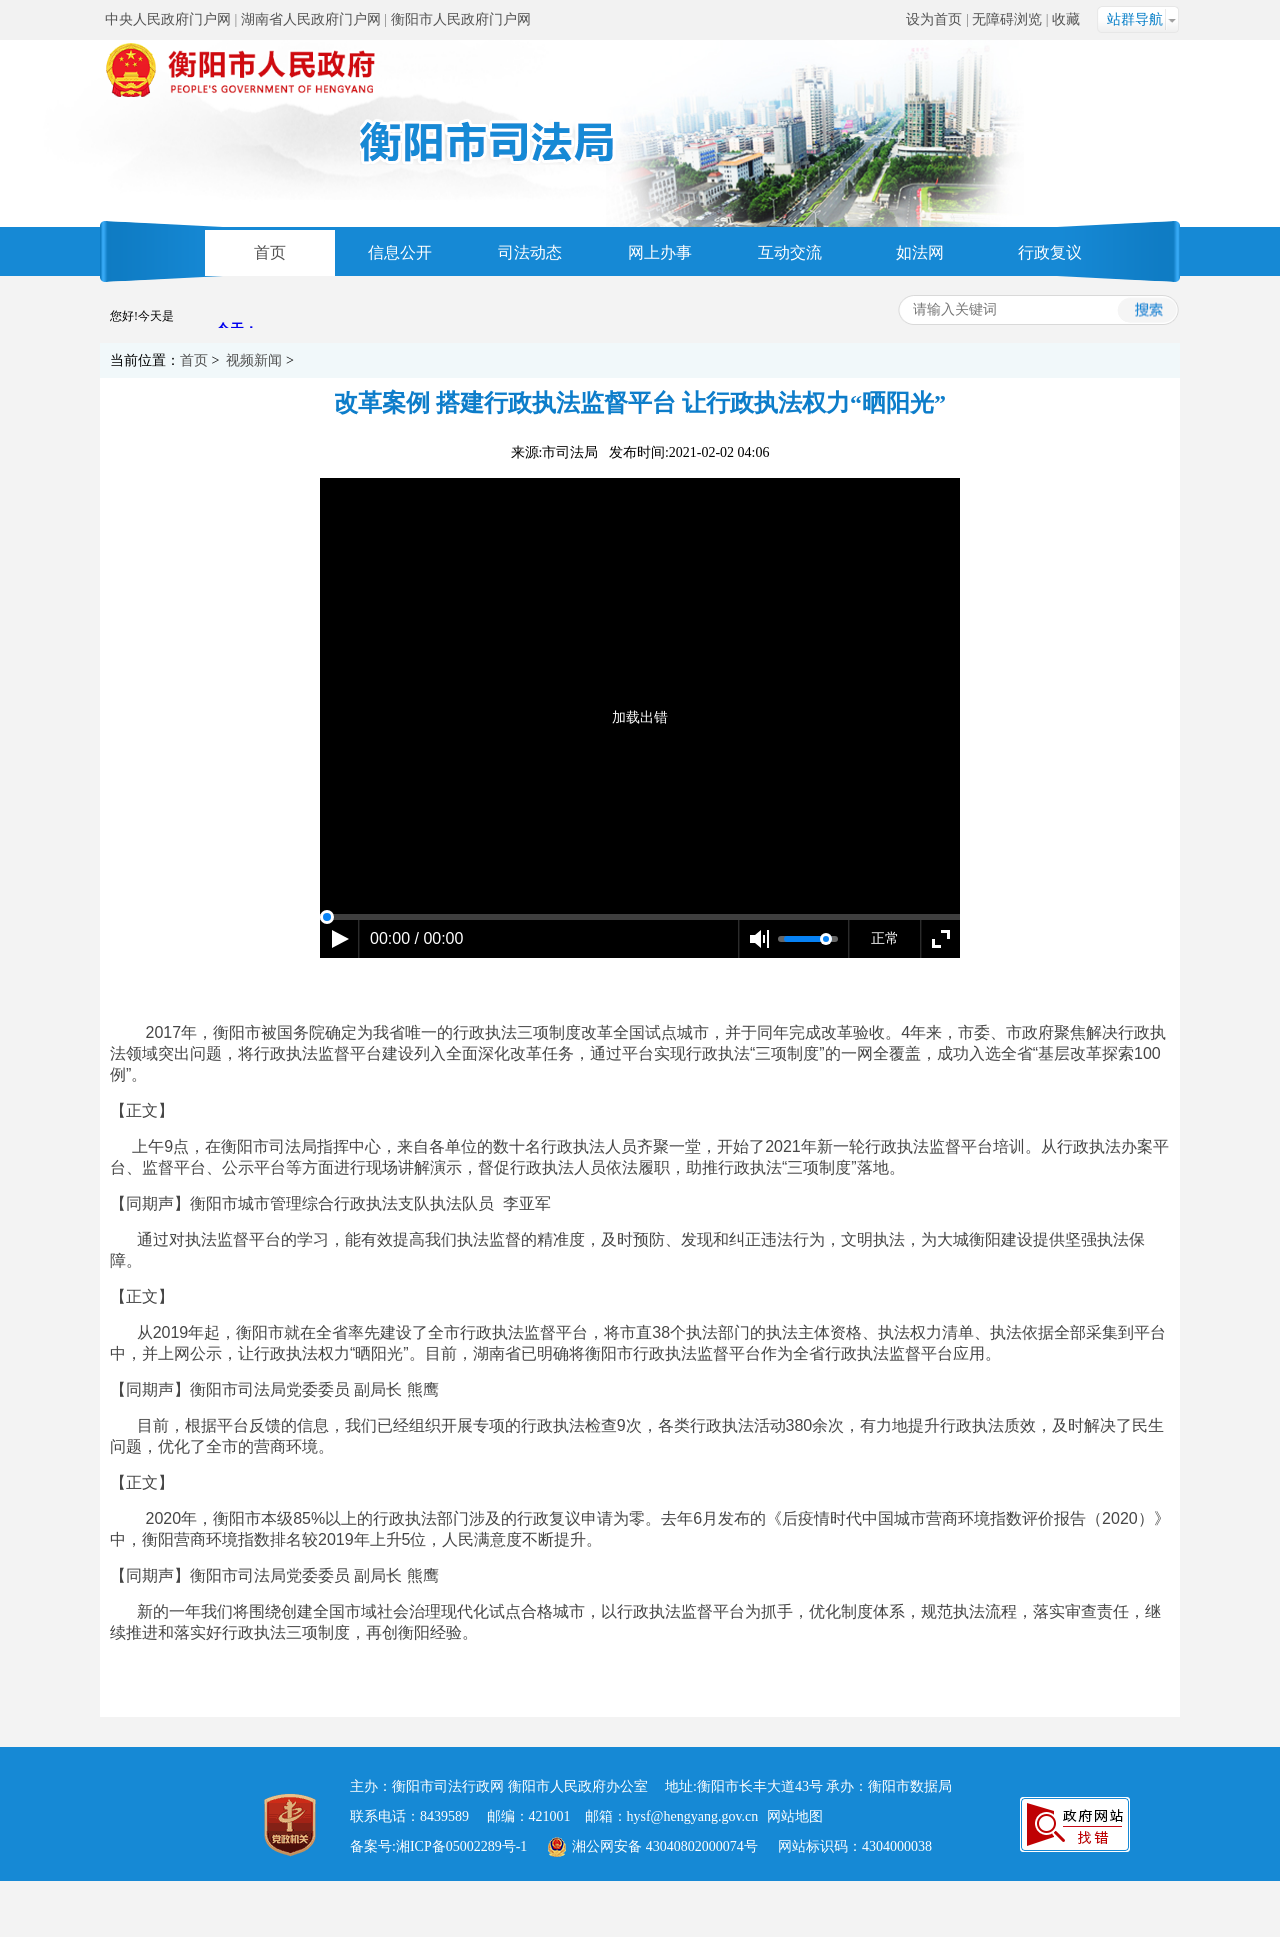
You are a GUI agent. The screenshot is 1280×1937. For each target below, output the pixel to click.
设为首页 (934, 19)
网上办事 (660, 252)
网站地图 (795, 1816)
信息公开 (400, 252)
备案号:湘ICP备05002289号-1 (438, 1846)
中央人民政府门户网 (168, 19)
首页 (270, 252)
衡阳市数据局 (910, 1786)
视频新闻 (254, 360)
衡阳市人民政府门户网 (461, 19)
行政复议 (1050, 252)
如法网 (920, 252)
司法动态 (530, 252)
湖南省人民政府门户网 (311, 19)
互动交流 (790, 252)
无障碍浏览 (1007, 19)
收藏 (1066, 19)
